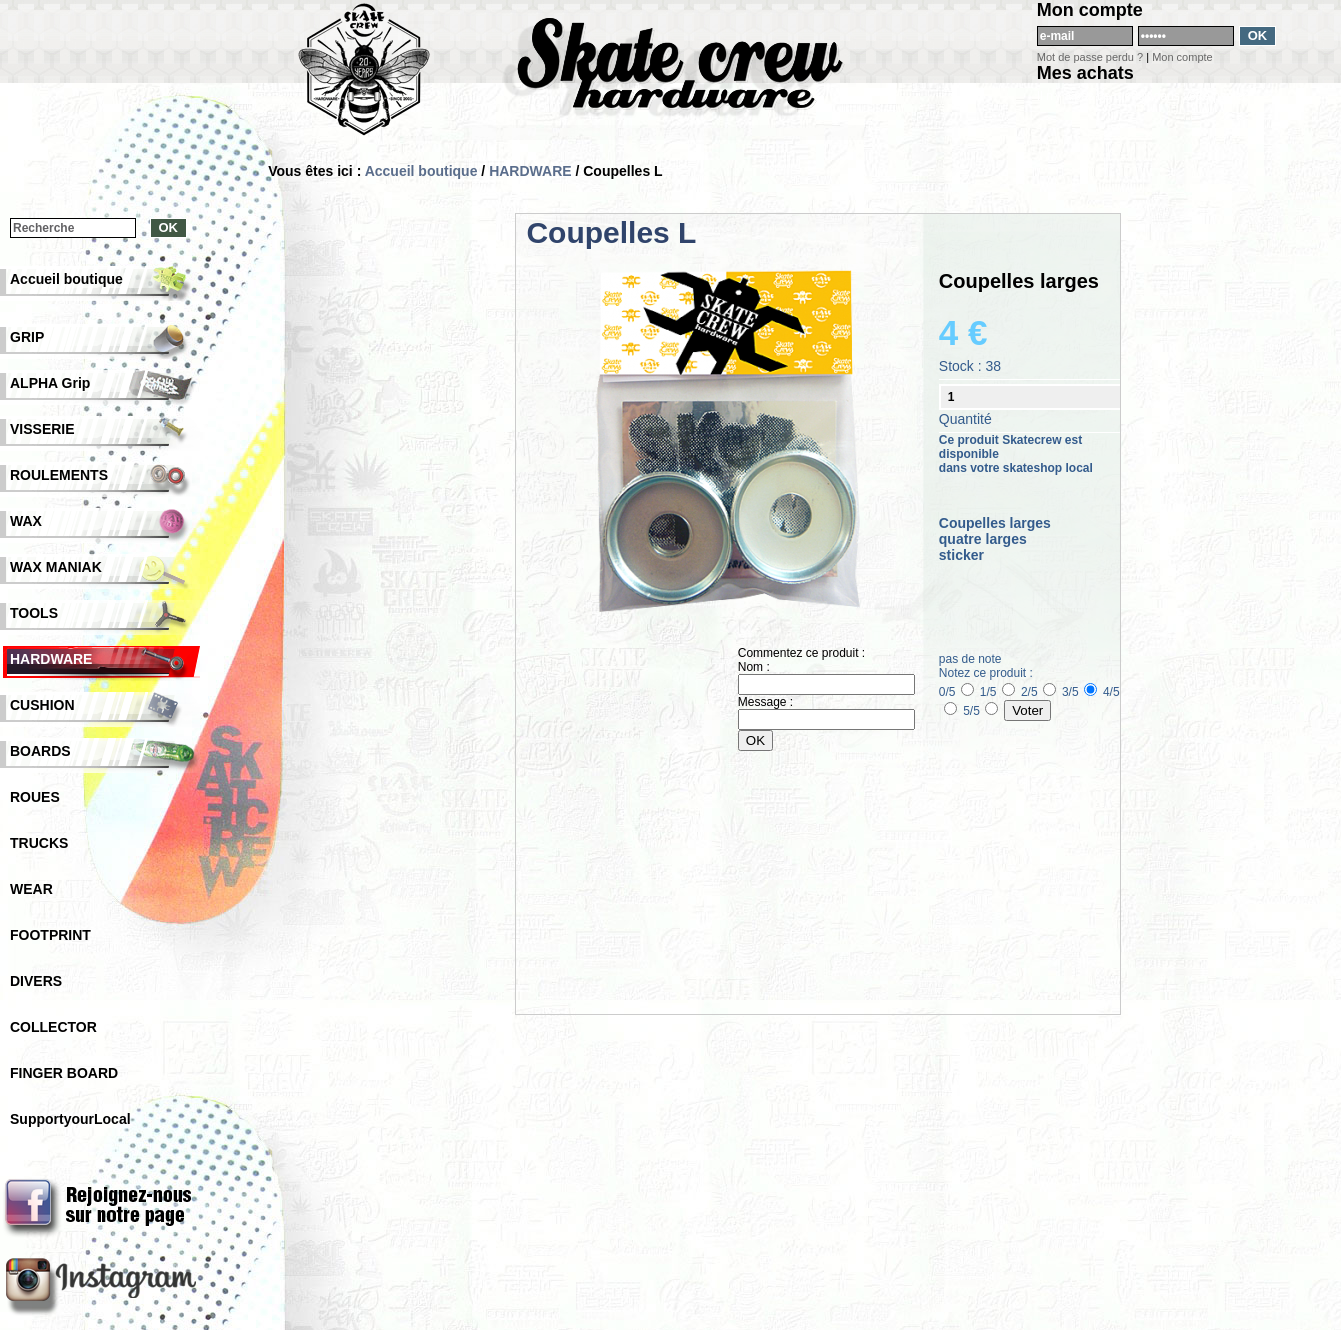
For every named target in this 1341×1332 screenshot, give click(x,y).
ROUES (35, 797)
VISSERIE (42, 429)
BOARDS (40, 751)
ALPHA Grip (50, 383)
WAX (26, 521)
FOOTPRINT (50, 935)
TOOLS (34, 613)
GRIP (27, 337)
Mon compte (1182, 57)
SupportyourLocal (70, 1119)
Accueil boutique (421, 171)
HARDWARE (530, 171)
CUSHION (42, 705)
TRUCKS (39, 843)
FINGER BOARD (64, 1073)
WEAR (31, 889)
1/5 (997, 692)
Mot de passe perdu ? (1090, 57)
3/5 (1079, 692)
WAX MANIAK (56, 567)
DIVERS (36, 981)
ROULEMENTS (59, 475)
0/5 (956, 692)
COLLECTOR (53, 1027)
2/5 (1038, 692)
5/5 (980, 711)
